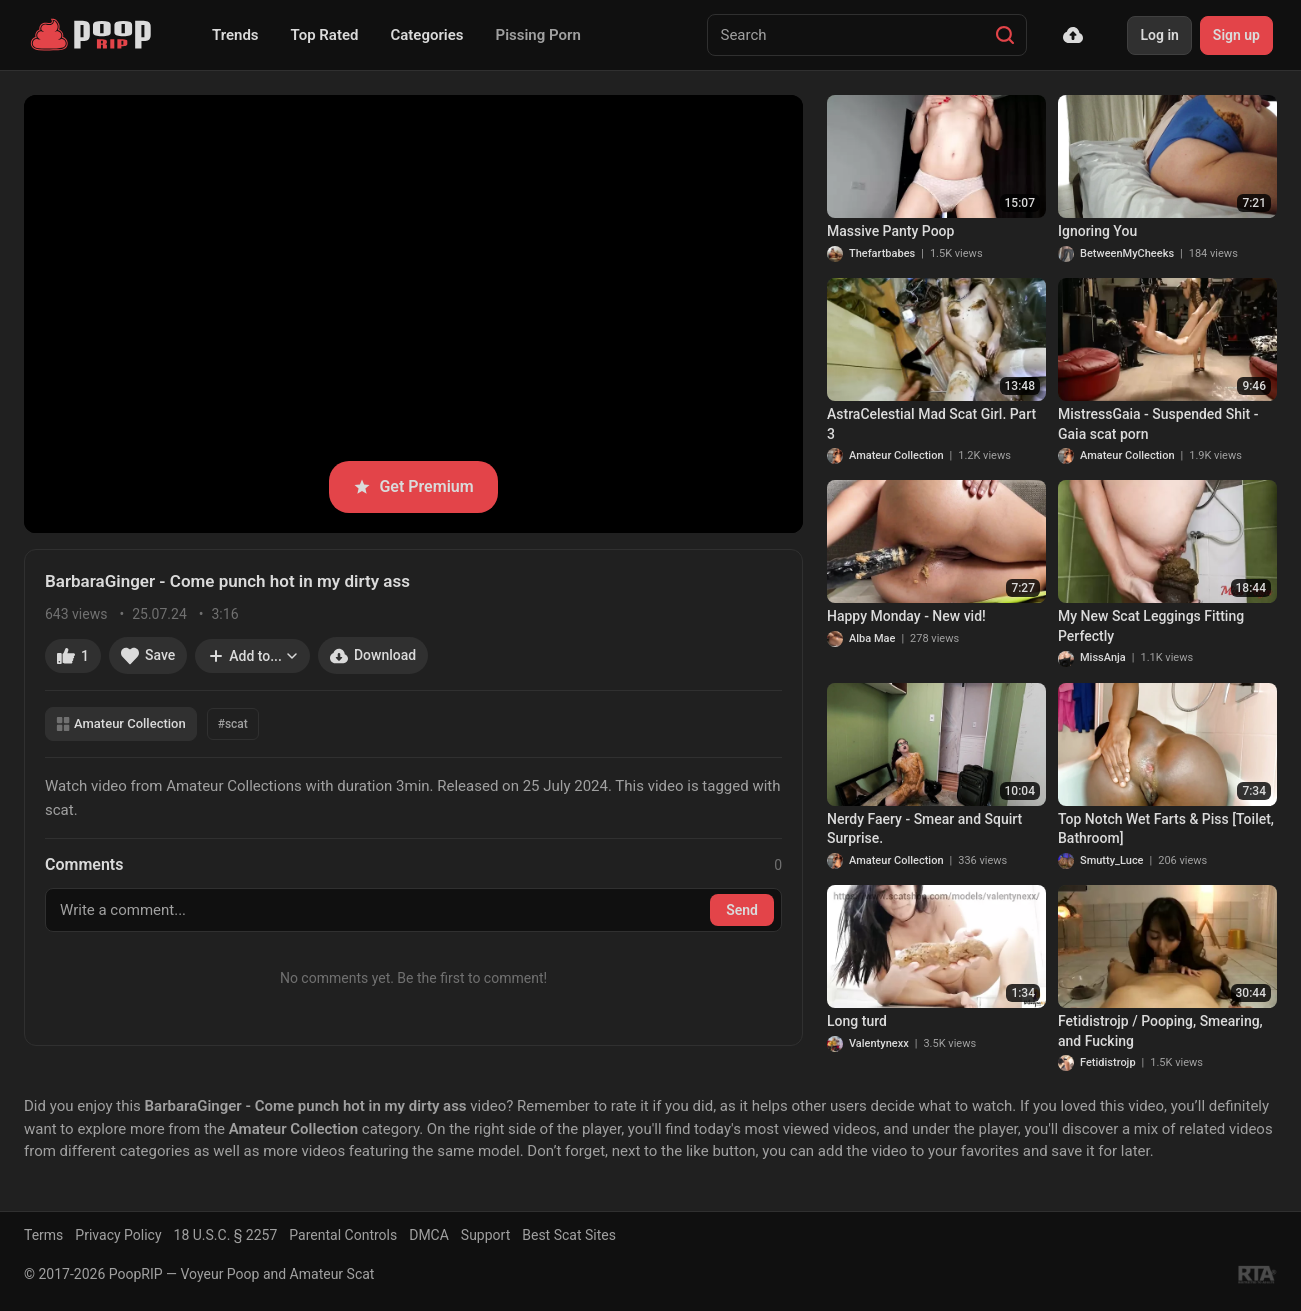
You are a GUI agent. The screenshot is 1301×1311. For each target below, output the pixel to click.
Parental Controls (343, 1235)
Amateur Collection (121, 723)
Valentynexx (879, 1043)
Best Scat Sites (569, 1235)
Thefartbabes (882, 253)
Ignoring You (1097, 231)
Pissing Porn (538, 35)
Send (742, 910)
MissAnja (1103, 657)
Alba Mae (872, 638)
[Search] (1005, 35)
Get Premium (413, 486)
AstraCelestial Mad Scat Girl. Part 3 (931, 424)
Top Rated (325, 35)
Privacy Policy (118, 1235)
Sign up (1236, 35)
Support (485, 1235)
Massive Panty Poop (890, 231)
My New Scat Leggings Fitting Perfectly (1151, 626)
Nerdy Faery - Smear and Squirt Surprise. (924, 829)
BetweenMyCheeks (1127, 253)
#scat (233, 724)
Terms (43, 1235)
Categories (426, 35)
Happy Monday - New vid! (906, 616)
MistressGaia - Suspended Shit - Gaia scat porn (1158, 424)
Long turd (857, 1021)
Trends (235, 35)
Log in (1159, 35)
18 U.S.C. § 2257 (226, 1235)
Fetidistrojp (1108, 1062)
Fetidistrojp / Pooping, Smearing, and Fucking (1160, 1031)
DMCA (429, 1235)
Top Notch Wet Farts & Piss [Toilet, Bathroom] (1166, 829)
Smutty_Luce (1112, 860)
